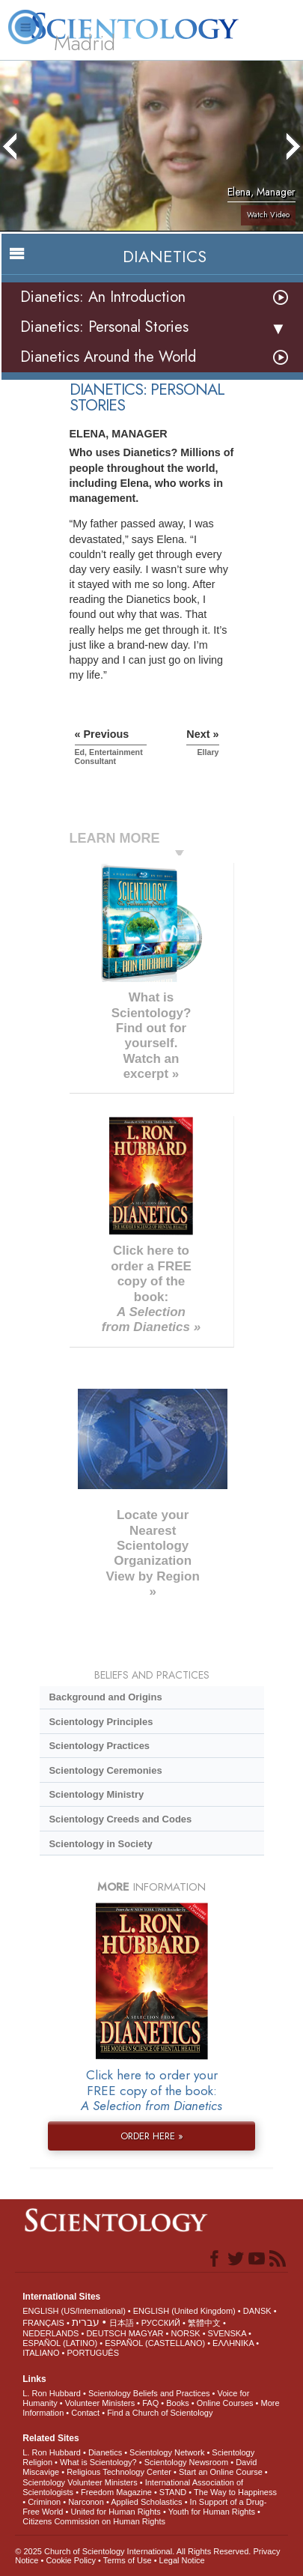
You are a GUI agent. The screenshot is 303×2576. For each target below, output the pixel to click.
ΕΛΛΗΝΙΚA (233, 2343)
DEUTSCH (106, 2333)
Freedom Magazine (116, 2492)
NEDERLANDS (50, 2333)
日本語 (121, 2322)
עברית (86, 2322)
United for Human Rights (115, 2511)
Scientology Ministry (96, 1794)
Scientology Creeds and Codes (120, 1819)
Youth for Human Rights (211, 2511)
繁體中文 (204, 2322)
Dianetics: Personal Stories (104, 327)
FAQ (150, 2402)
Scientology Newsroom (186, 2462)
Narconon (86, 2501)
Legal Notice (182, 2560)
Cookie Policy (71, 2560)
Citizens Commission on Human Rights (93, 2521)
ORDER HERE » (151, 2136)
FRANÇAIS (43, 2322)
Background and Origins (105, 1697)
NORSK (185, 2333)
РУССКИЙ (160, 2322)
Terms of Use (127, 2560)
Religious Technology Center (119, 2471)
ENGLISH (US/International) (74, 2310)
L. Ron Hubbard (51, 2393)
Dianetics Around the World (108, 357)
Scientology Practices (99, 1745)
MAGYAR (146, 2333)
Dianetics (105, 2452)
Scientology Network (166, 2452)
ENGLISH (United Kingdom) (184, 2310)
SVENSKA (227, 2333)
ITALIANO (40, 2352)
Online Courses (225, 2402)
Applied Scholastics (146, 2501)
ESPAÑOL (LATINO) (59, 2343)
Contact (85, 2412)
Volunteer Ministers (100, 2402)
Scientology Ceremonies (105, 1770)
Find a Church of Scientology (159, 2412)
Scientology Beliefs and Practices (149, 2393)
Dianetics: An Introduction (103, 297)
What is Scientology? (98, 2462)
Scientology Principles (101, 1721)
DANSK (257, 2310)
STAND (172, 2492)
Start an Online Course (221, 2471)
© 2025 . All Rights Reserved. (134, 2551)
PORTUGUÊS (93, 2352)
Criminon (44, 2501)
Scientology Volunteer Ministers (79, 2482)
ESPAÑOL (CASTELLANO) (155, 2343)
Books (177, 2402)
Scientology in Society (100, 1843)
